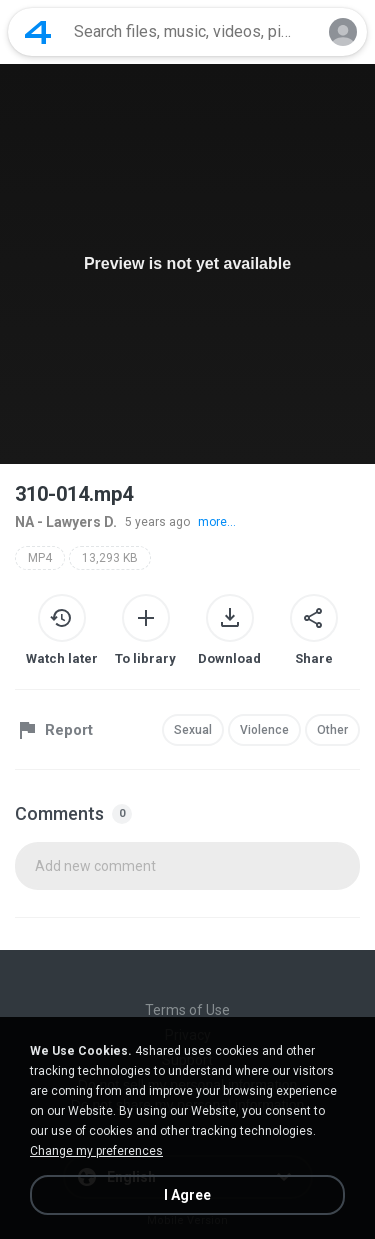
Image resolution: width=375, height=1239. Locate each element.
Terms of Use (187, 1010)
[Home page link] (38, 32)
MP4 (40, 558)
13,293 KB (110, 558)
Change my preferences (96, 1151)
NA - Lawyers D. (66, 522)
